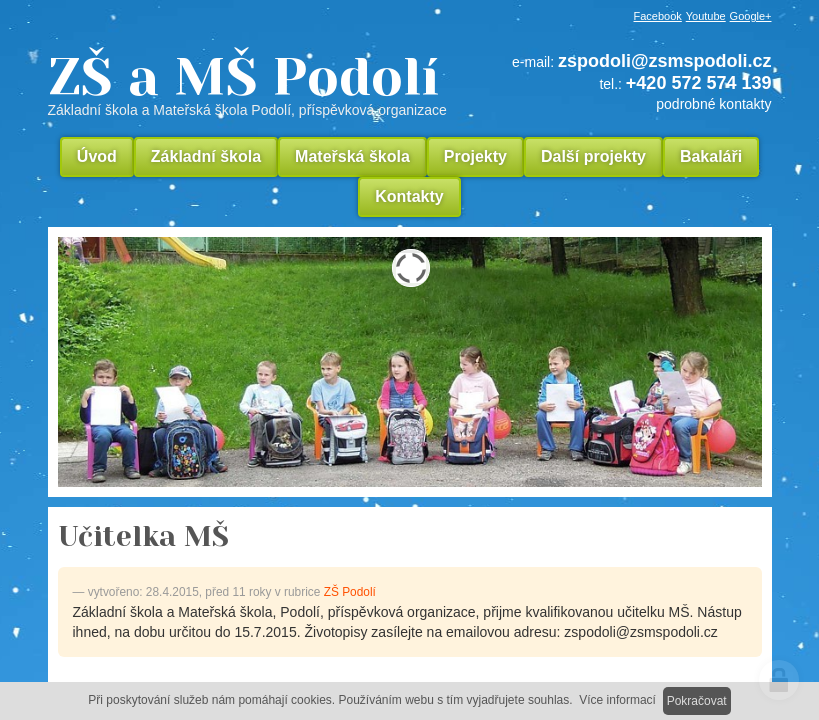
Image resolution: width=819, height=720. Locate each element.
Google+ (751, 16)
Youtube (706, 16)
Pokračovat (697, 701)
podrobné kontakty (713, 104)
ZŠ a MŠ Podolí (255, 84)
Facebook (658, 16)
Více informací (617, 700)
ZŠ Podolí (350, 592)
